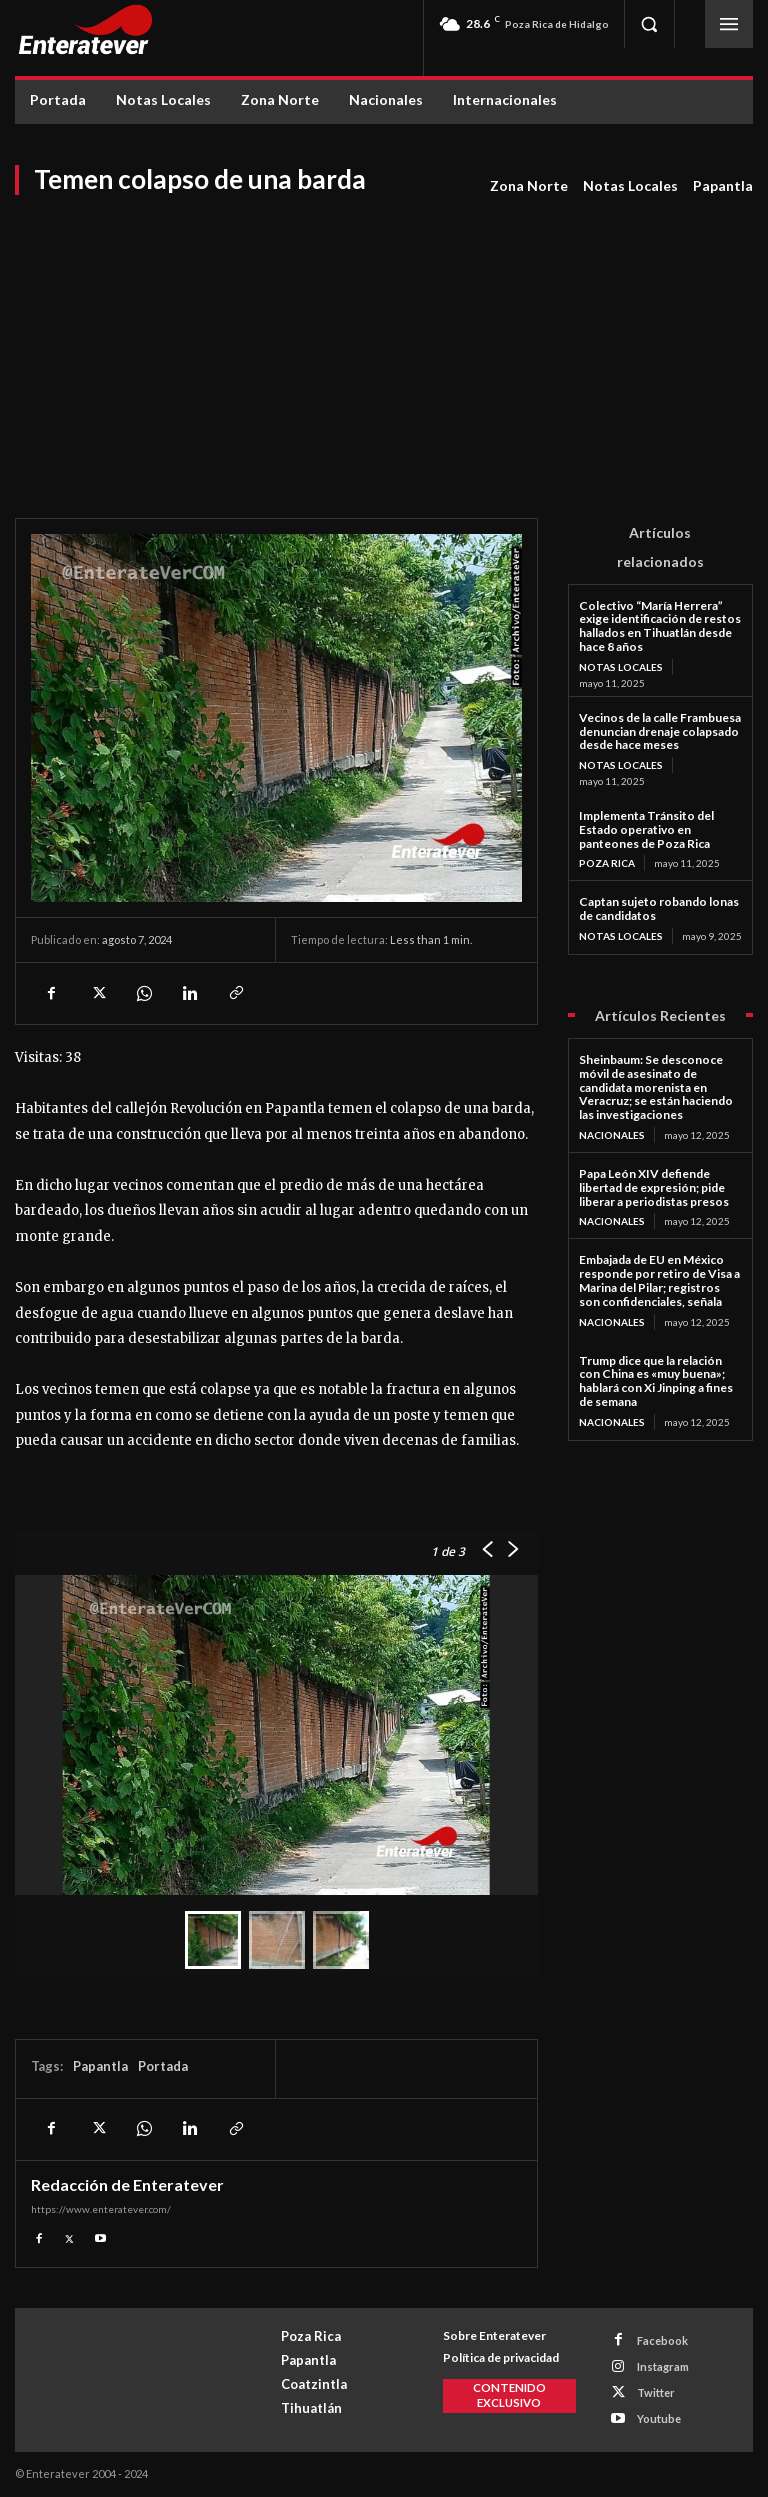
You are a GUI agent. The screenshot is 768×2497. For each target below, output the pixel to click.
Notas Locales (630, 186)
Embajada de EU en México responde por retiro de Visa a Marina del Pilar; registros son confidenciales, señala (659, 1280)
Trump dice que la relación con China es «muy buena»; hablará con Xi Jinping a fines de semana (656, 1381)
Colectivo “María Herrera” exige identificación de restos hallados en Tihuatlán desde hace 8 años (660, 626)
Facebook (662, 2340)
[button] (649, 24)
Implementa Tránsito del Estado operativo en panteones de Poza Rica (646, 829)
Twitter (656, 2392)
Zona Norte (529, 186)
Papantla (723, 186)
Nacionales (612, 1135)
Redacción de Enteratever (127, 2185)
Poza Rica (607, 863)
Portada (163, 2066)
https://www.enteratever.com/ (101, 2209)
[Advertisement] (384, 348)
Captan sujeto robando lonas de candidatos (659, 908)
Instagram (663, 2366)
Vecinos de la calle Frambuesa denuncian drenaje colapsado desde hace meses (660, 731)
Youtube (659, 2418)
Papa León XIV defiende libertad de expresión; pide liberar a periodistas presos (654, 1187)
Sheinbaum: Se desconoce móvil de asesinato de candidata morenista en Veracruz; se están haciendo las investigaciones (656, 1087)
